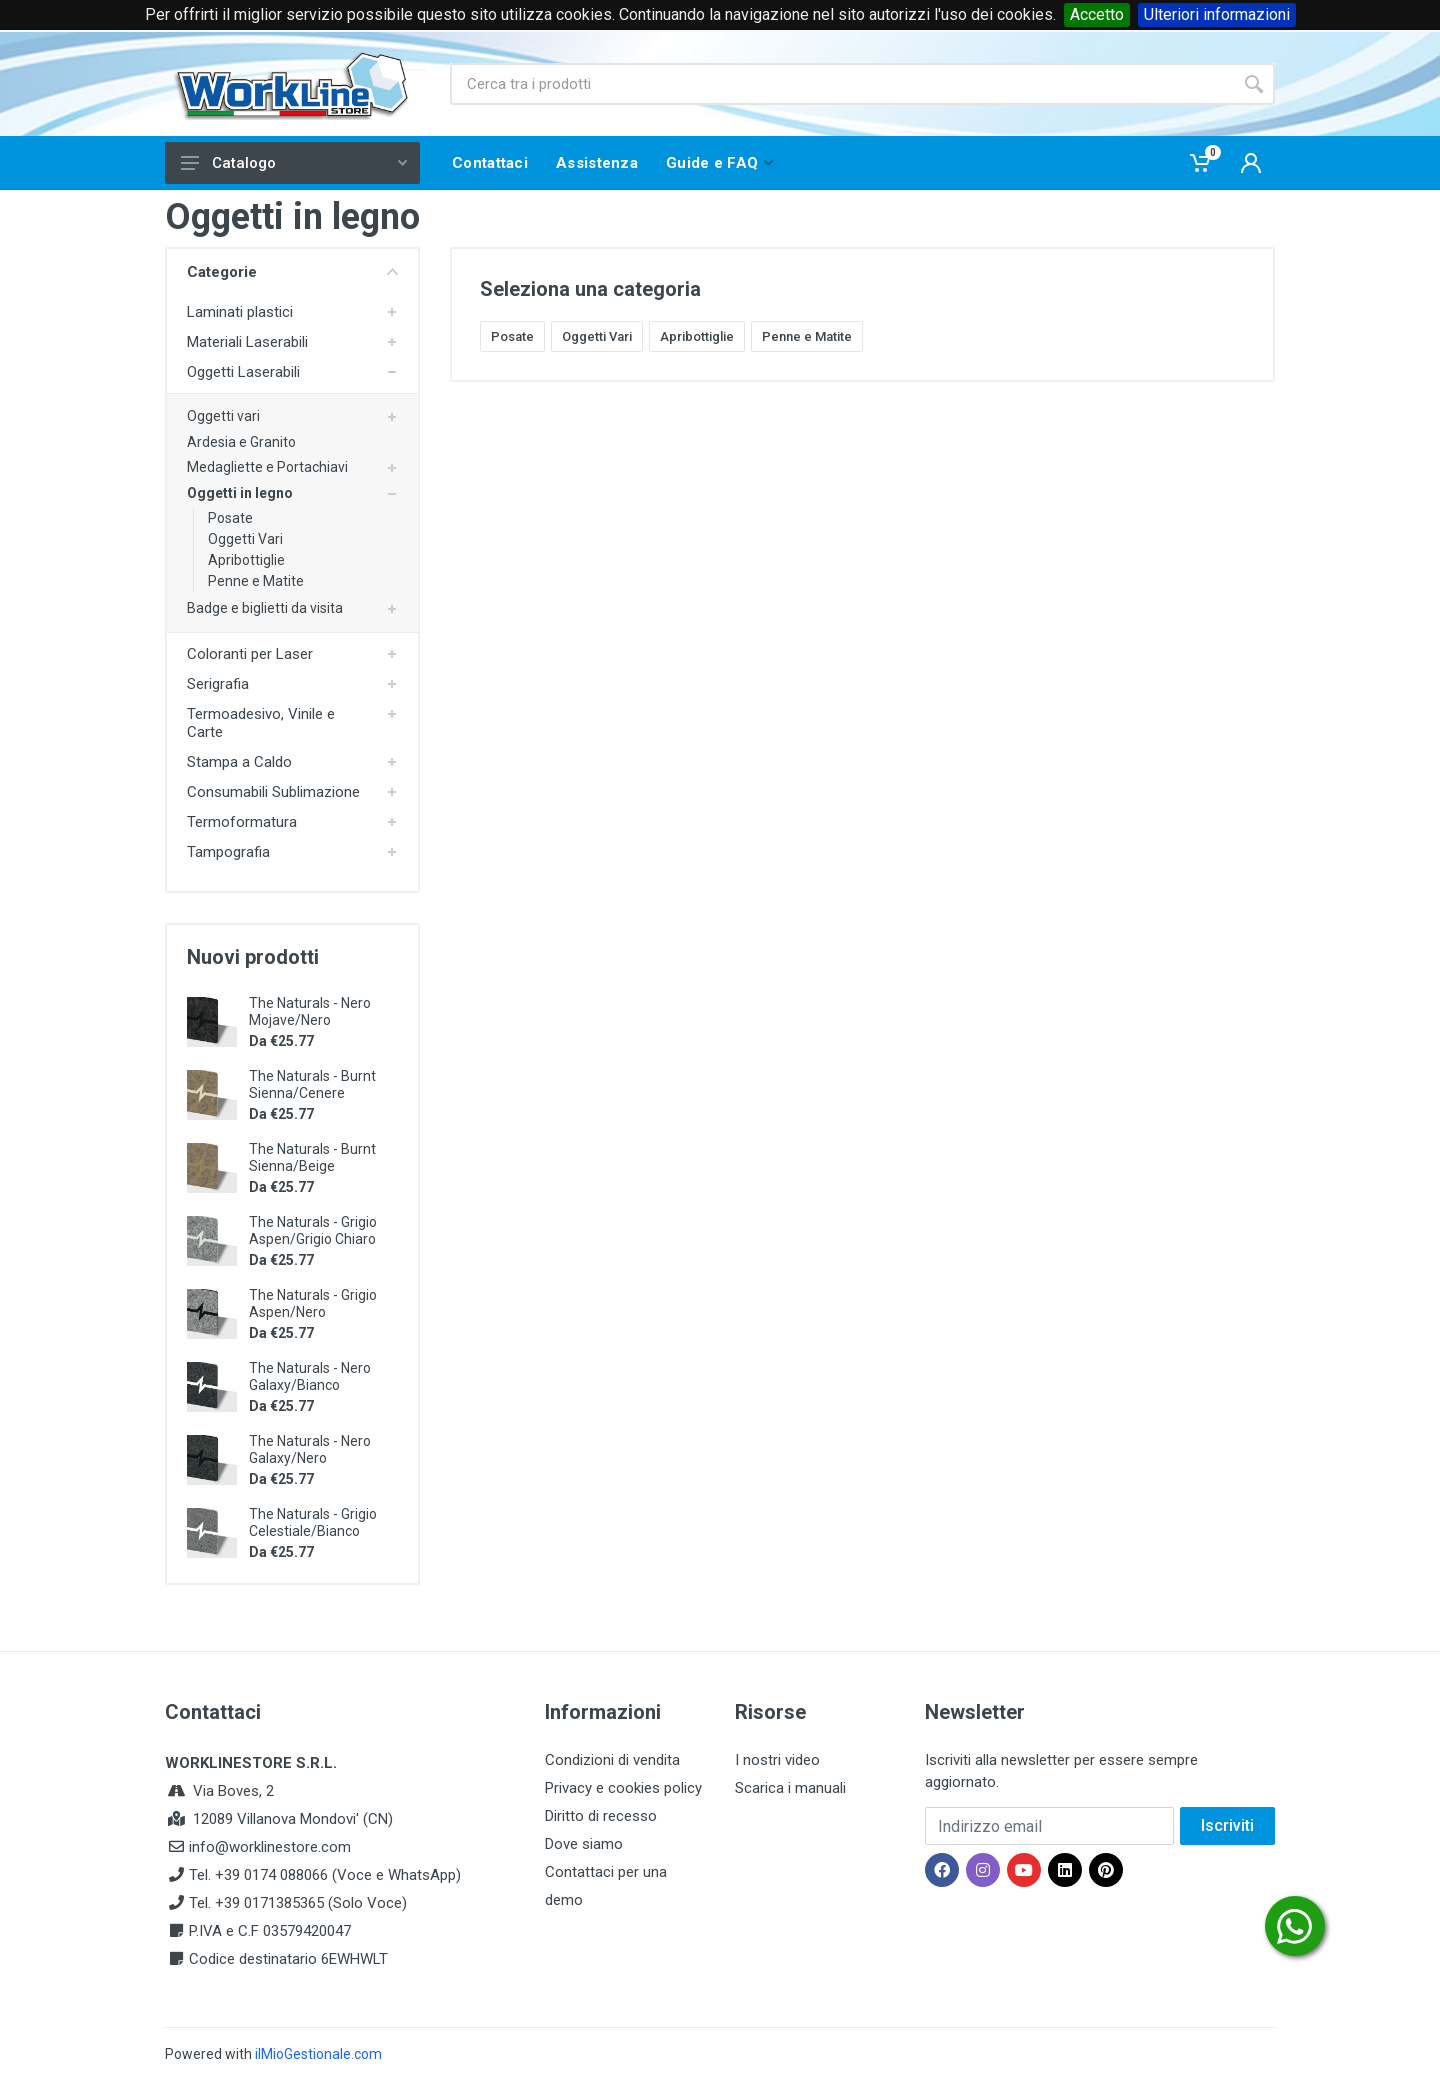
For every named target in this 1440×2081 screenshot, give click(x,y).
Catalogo (294, 163)
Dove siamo (584, 1844)
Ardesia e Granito (241, 442)
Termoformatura (242, 822)
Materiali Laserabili (247, 342)
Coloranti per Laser (250, 654)
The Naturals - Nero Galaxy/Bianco (310, 1376)
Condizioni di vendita (612, 1760)
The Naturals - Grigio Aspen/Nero (313, 1303)
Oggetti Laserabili (243, 372)
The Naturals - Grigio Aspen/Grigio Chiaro (313, 1230)
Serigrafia (218, 684)
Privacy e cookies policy (623, 1788)
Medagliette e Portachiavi (267, 467)
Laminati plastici (240, 312)
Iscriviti (1227, 1825)
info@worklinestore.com (270, 1847)
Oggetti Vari (245, 539)
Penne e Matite (256, 581)
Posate (230, 518)
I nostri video (777, 1760)
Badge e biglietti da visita (265, 608)
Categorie (292, 272)
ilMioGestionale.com (318, 2054)
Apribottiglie (246, 560)
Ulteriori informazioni (1217, 14)
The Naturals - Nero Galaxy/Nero (310, 1449)
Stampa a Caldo (239, 762)
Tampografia (228, 852)
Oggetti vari (223, 416)
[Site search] (841, 84)
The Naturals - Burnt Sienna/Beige (312, 1157)
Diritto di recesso (601, 1816)
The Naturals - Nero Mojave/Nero (310, 1011)
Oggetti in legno (240, 493)
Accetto (1097, 14)
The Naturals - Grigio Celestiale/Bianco (313, 1522)
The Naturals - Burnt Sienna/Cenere (312, 1084)
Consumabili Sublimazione (273, 792)
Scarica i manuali (790, 1788)
